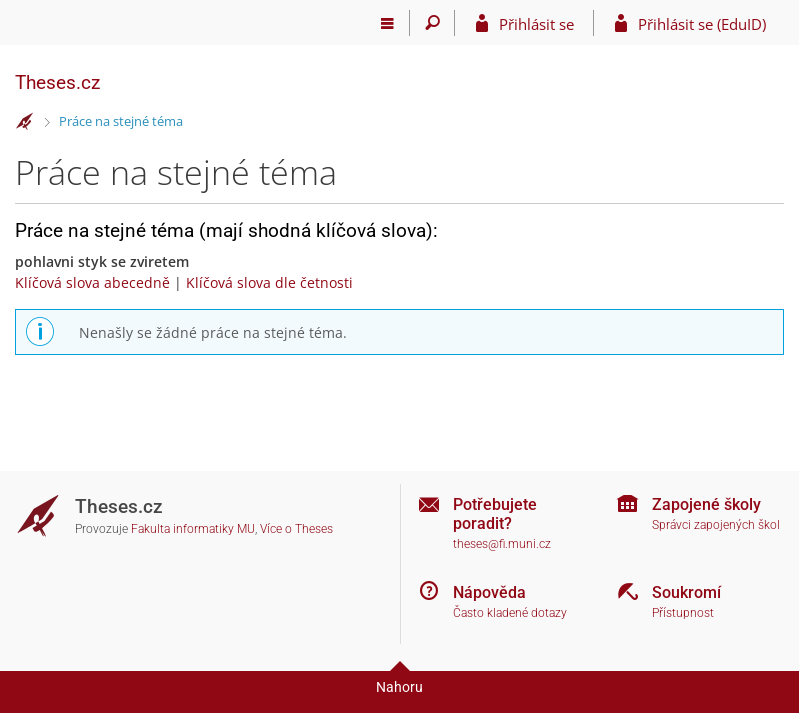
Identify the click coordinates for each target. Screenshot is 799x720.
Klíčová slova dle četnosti (269, 282)
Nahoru (399, 687)
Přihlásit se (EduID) (702, 24)
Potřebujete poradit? (495, 514)
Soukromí (686, 592)
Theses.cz (57, 82)
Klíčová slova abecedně (92, 282)
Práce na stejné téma (121, 121)
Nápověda (489, 592)
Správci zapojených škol (716, 525)
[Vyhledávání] (432, 23)
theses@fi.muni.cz (502, 544)
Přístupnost (683, 613)
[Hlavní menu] (387, 23)
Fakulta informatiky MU (193, 529)
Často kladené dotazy (510, 613)
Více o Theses (296, 529)
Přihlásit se (536, 24)
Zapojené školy (706, 504)
